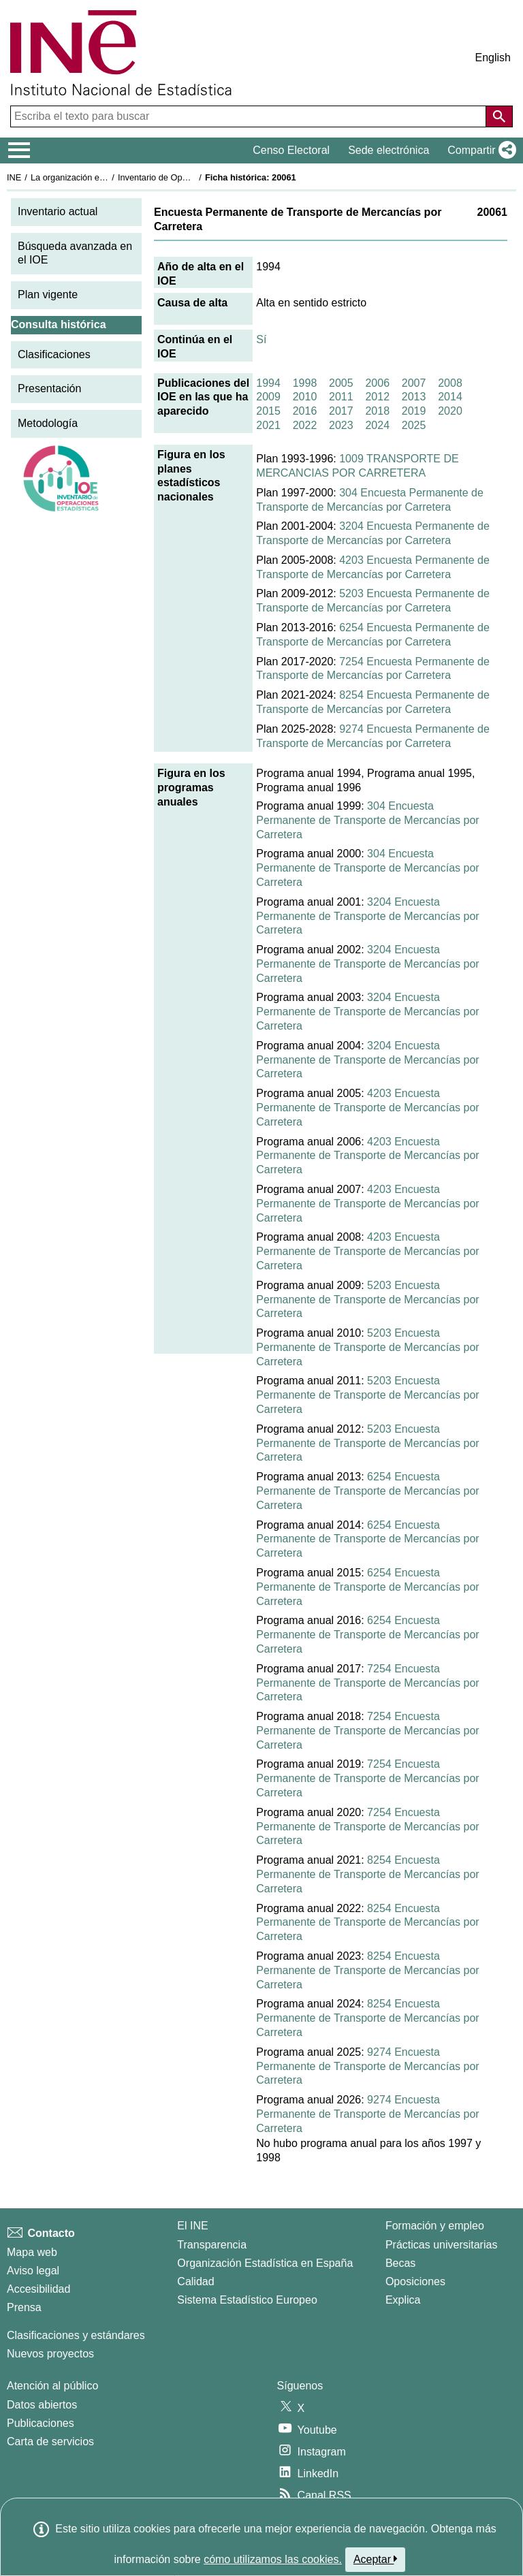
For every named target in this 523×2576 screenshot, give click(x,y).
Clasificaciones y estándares (76, 2335)
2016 (305, 411)
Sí (261, 339)
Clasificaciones (54, 354)
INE (14, 177)
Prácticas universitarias (441, 2245)
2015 (268, 411)
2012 (377, 396)
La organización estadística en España (105, 177)
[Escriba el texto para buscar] (249, 116)
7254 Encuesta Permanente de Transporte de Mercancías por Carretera (367, 1683)
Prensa (24, 2307)
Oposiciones (415, 2281)
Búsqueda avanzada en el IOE (75, 253)
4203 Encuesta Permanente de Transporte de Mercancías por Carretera (367, 1107)
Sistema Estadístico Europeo (247, 2300)
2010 (305, 396)
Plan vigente (48, 294)
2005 (341, 383)
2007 (414, 383)
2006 (377, 383)
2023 (341, 425)
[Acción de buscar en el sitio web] (499, 116)
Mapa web (32, 2252)
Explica (403, 2300)
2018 (377, 411)
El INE (192, 2225)
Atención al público (52, 2385)
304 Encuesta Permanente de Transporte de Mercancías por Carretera (367, 820)
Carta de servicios (50, 2441)
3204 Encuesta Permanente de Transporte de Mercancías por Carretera (367, 916)
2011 (341, 396)
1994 (268, 383)
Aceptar (375, 2559)
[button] (479, 150)
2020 (450, 411)
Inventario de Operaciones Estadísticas (194, 177)
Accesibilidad (38, 2289)
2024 (377, 425)
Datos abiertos (42, 2405)
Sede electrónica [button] (388, 150)
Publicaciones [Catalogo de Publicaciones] (40, 2423)
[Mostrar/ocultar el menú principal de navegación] (19, 150)
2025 (414, 425)
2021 (268, 425)
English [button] (493, 57)
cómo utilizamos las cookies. (273, 2559)
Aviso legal (33, 2270)
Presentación (49, 388)
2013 (414, 396)
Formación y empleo (434, 2225)
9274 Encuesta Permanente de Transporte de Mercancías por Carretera (367, 2066)
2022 (305, 425)
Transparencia (212, 2245)
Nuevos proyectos (50, 2353)
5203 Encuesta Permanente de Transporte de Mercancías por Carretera (367, 1299)
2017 (341, 411)
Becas (400, 2263)
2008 (450, 383)
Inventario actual (57, 211)
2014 (450, 396)
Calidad (195, 2281)
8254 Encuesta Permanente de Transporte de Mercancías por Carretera (367, 1874)
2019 (414, 411)
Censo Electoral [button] (291, 150)
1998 (305, 383)
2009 (268, 396)
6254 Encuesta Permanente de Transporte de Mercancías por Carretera (367, 1491)
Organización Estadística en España (265, 2263)
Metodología (48, 423)
